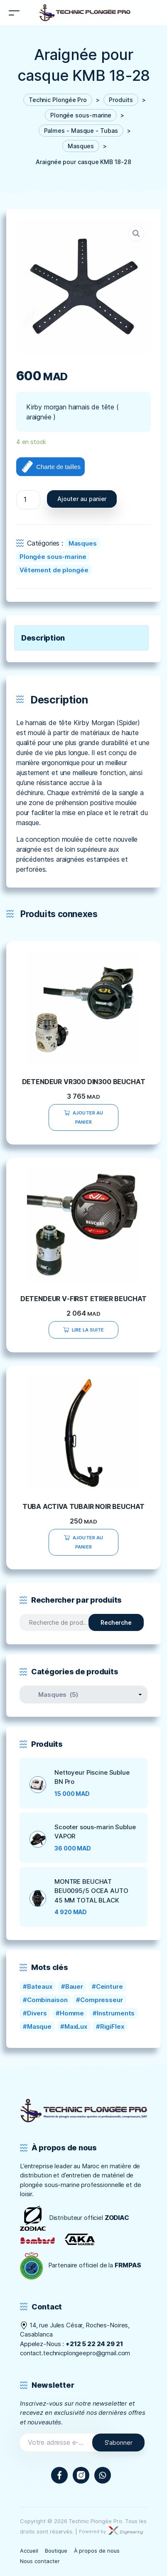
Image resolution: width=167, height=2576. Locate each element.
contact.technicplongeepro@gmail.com (75, 2353)
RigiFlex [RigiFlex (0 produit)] (112, 2026)
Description (43, 637)
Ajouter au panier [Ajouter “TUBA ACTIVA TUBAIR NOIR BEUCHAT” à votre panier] (88, 1542)
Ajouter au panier (82, 498)
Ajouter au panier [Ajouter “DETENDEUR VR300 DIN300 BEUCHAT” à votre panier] (88, 1117)
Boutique (56, 2550)
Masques (83, 543)
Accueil (29, 2550)
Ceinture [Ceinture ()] (109, 1986)
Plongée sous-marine (53, 557)
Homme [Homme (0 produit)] (72, 2013)
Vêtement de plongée (54, 570)
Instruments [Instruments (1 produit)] (116, 2013)
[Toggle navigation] (14, 12)
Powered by (111, 2531)
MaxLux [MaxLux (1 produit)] (75, 2026)
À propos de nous (97, 2550)
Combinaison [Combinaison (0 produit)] (47, 2000)
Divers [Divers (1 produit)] (37, 2013)
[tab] (81, 638)
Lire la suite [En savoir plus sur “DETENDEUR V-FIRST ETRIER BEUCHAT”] (88, 1330)
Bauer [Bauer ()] (74, 1986)
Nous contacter (40, 2561)
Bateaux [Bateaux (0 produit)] (39, 1986)
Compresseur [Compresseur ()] (101, 2000)
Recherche (116, 1622)
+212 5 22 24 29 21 (94, 2344)
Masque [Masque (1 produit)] (39, 2026)
